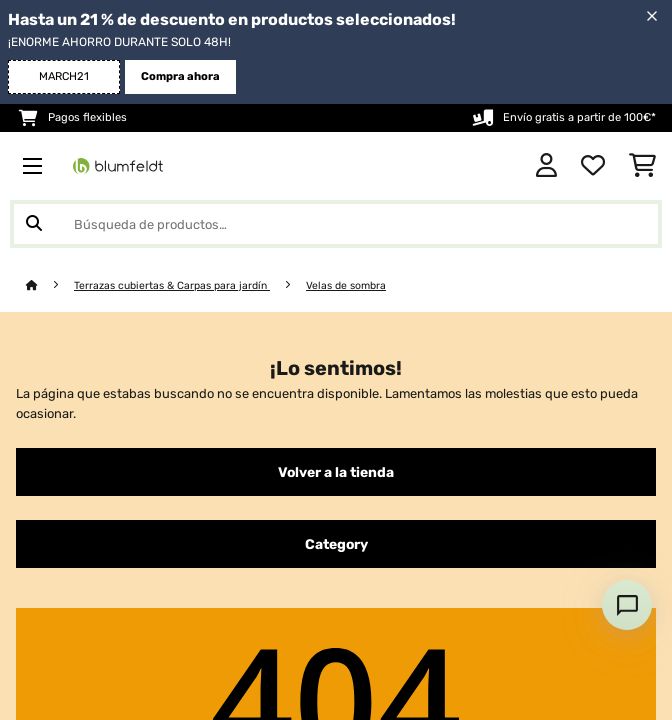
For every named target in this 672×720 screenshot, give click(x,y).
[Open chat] (627, 605)
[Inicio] (50, 285)
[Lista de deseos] (593, 166)
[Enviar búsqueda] (34, 224)
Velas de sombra (346, 285)
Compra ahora (180, 76)
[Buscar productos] (336, 224)
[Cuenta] (546, 166)
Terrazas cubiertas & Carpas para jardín (172, 285)
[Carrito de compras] (642, 166)
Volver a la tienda (336, 472)
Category (336, 544)
